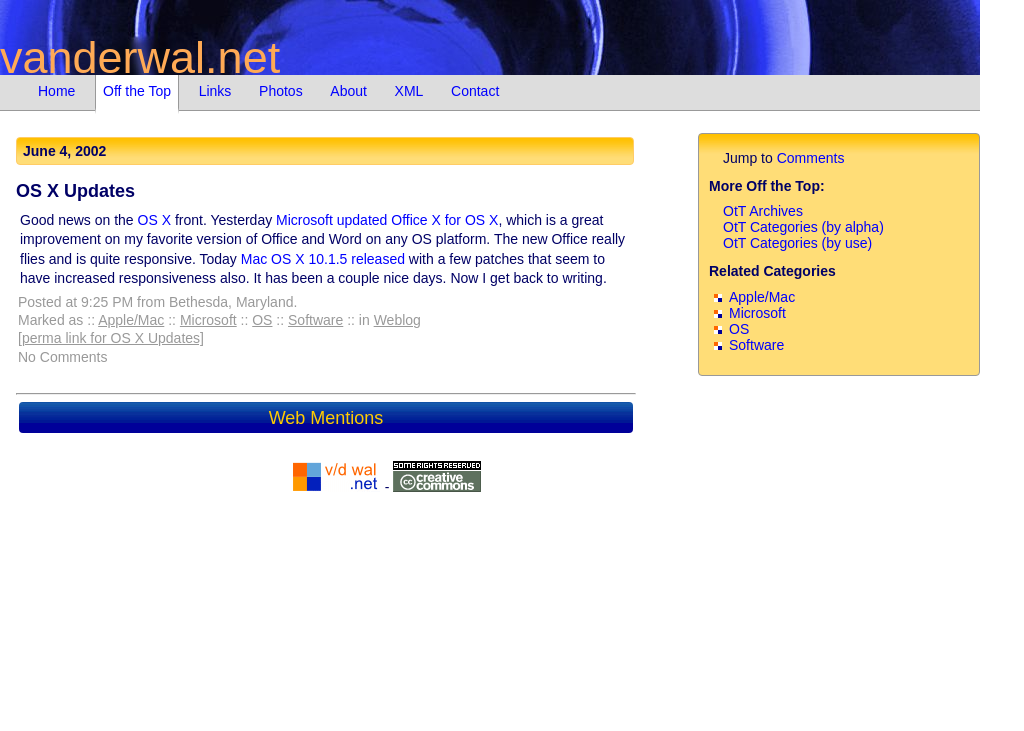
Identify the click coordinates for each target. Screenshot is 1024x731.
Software (315, 320)
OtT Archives (763, 211)
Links (215, 91)
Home (56, 91)
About (348, 91)
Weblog (397, 320)
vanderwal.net (140, 57)
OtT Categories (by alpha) (803, 227)
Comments (811, 158)
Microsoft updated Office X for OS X (387, 220)
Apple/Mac (131, 320)
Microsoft (208, 320)
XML (409, 91)
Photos (281, 91)
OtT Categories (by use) (797, 243)
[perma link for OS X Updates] (111, 338)
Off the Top (137, 91)
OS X (154, 220)
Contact (475, 91)
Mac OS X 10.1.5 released (323, 259)
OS (262, 320)
